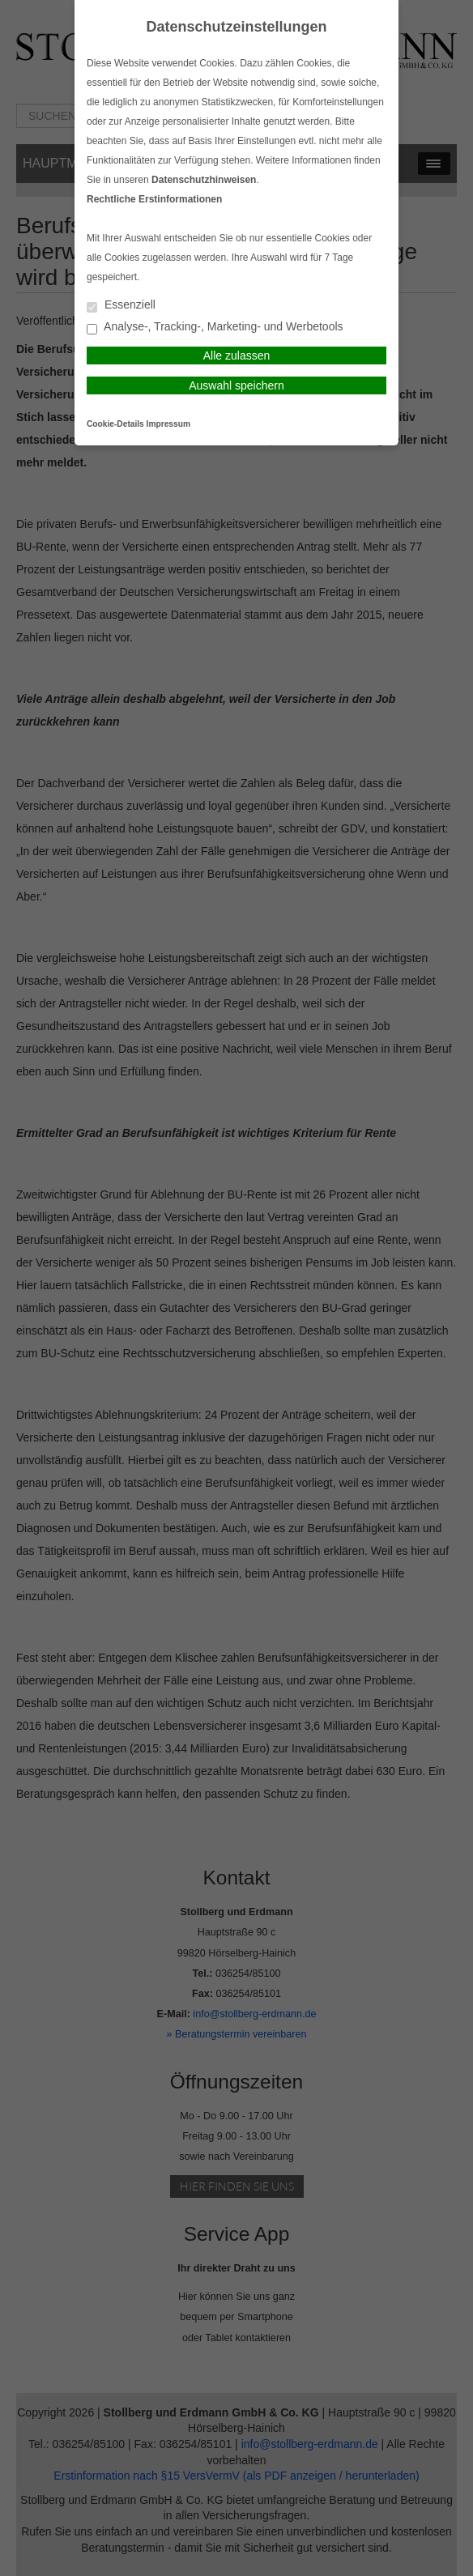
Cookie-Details (115, 423)
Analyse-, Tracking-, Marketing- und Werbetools (215, 327)
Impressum (168, 423)
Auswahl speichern (236, 385)
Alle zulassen (237, 355)
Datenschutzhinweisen (203, 179)
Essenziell (121, 306)
